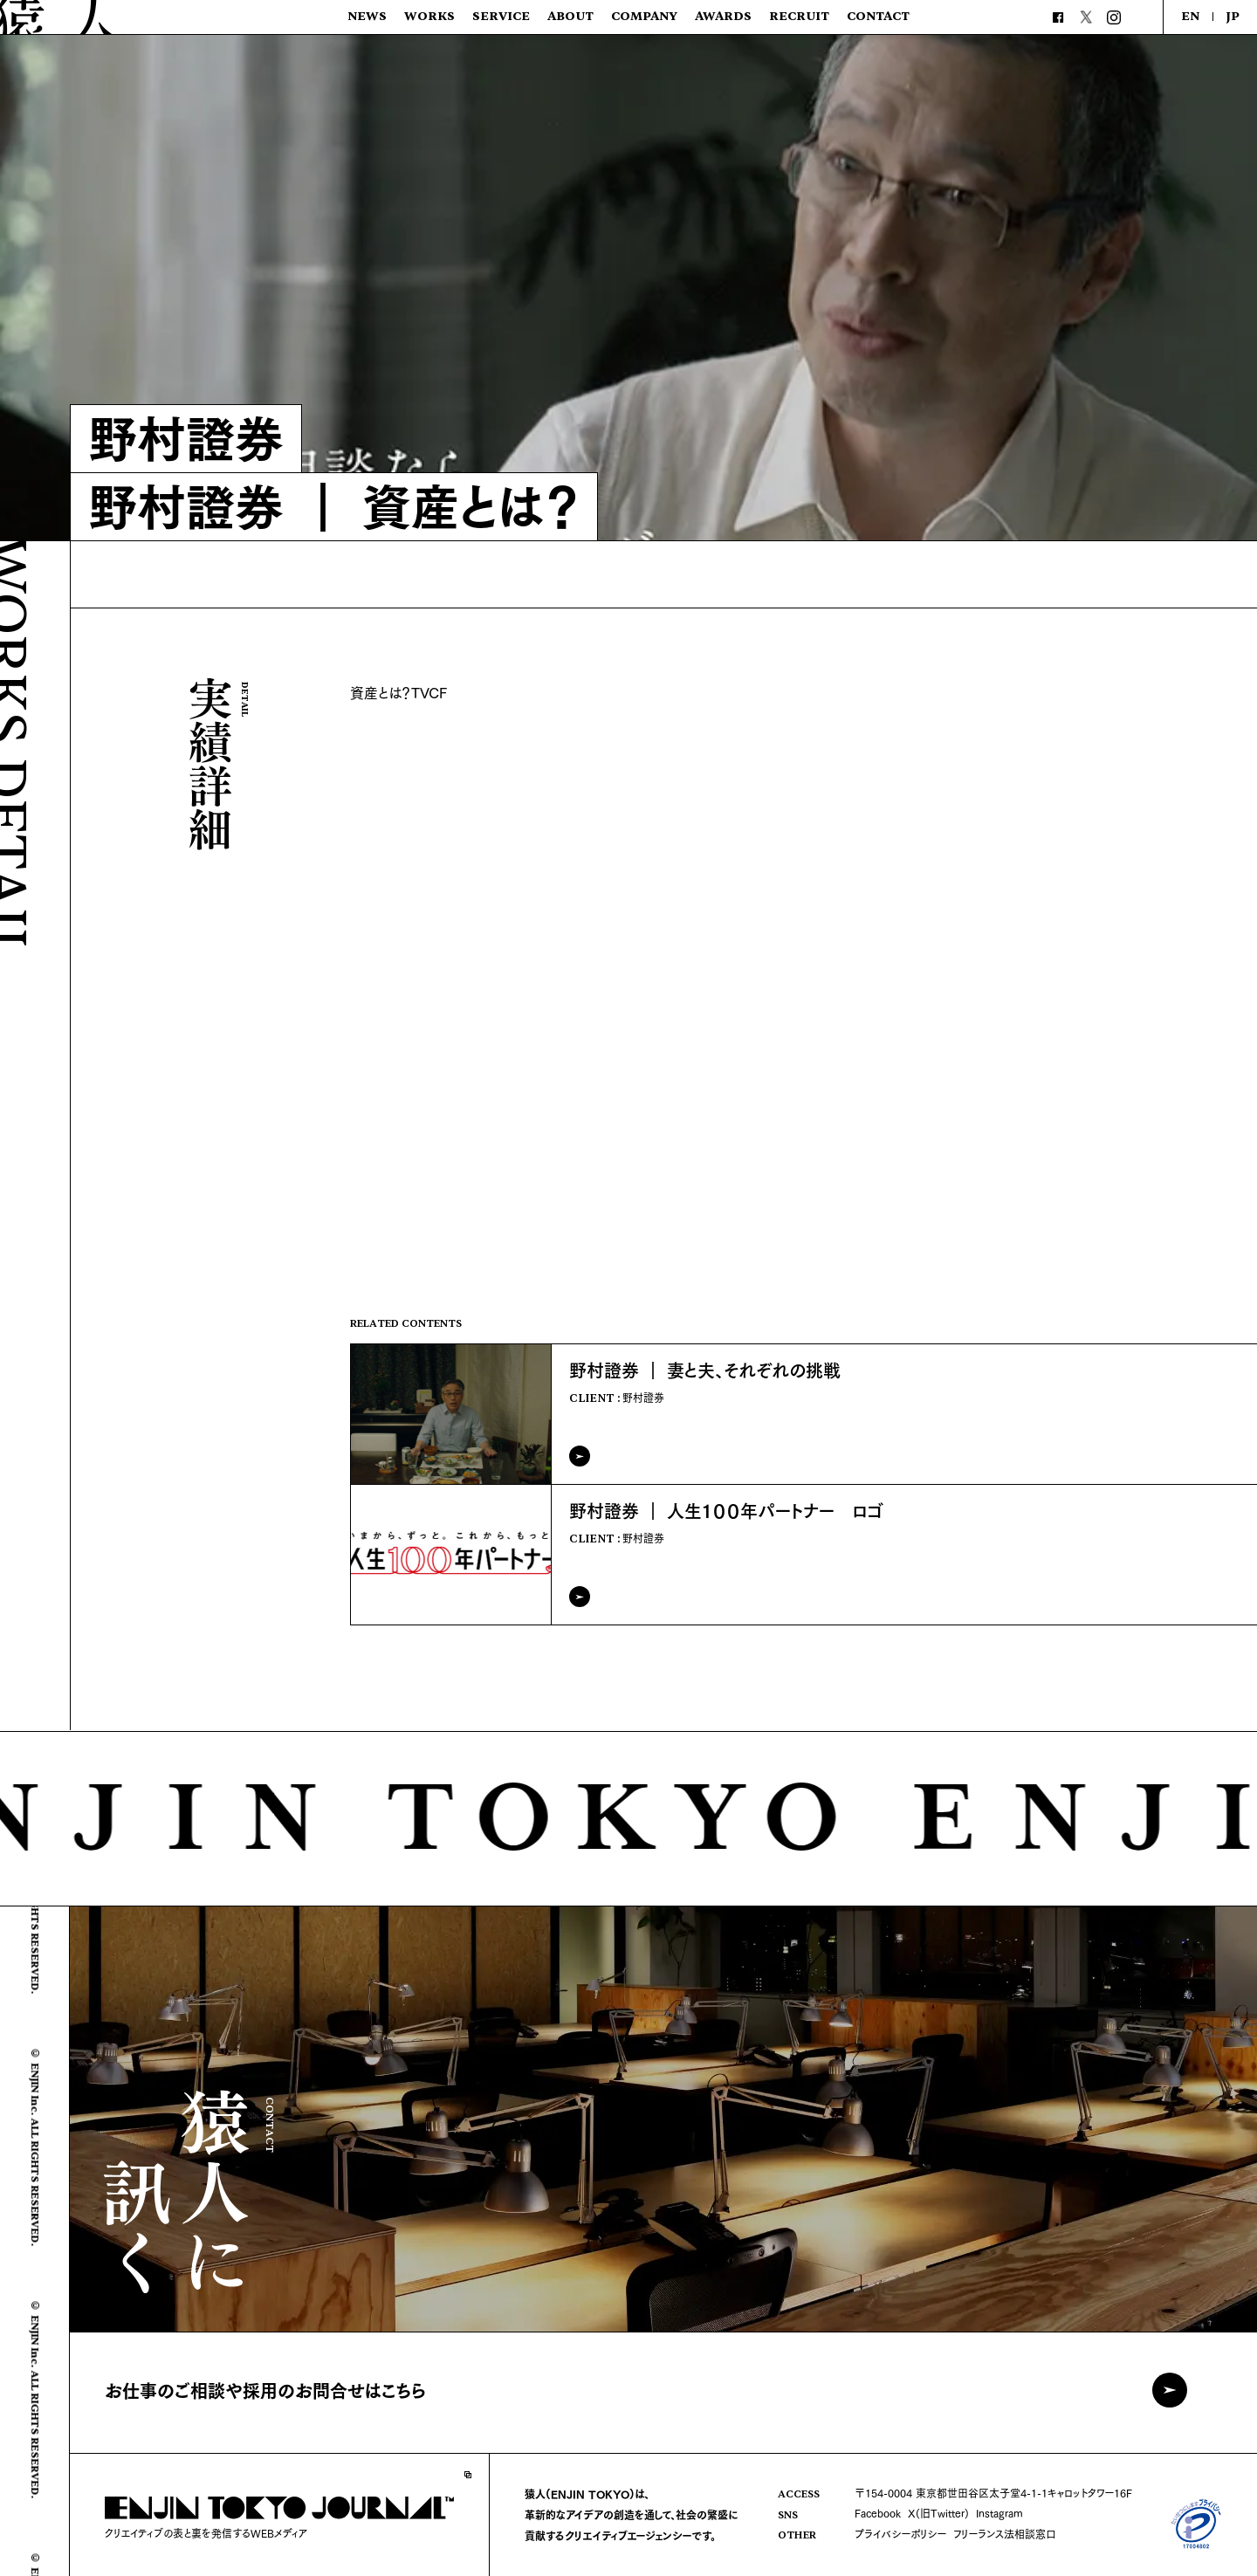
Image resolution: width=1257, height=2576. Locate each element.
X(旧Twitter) (938, 2512)
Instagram (999, 2512)
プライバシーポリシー (900, 2533)
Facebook (878, 2512)
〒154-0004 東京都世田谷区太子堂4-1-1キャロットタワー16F (993, 2492)
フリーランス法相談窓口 (1004, 2533)
